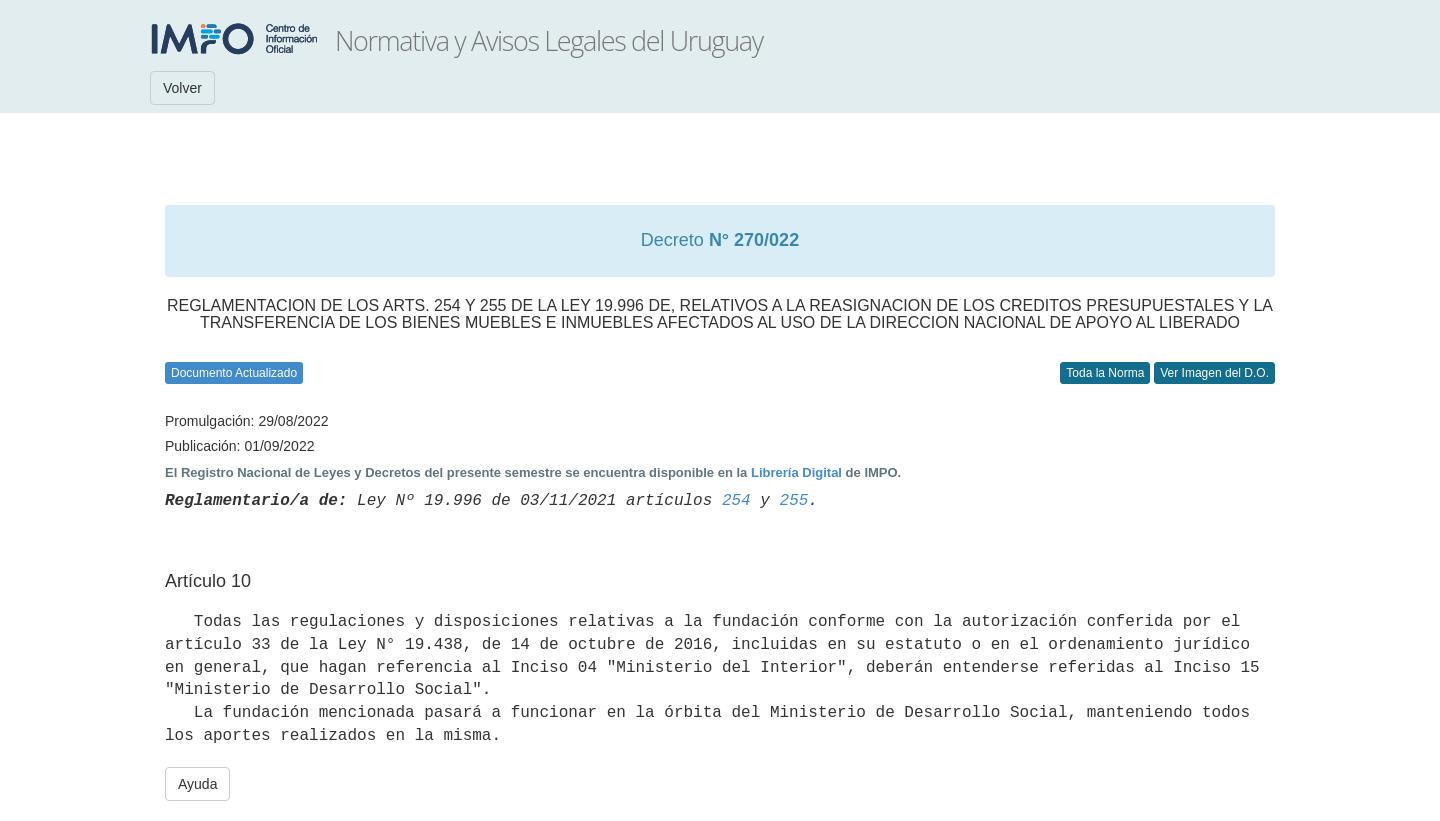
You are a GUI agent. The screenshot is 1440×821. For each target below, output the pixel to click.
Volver (182, 88)
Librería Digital (796, 472)
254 (736, 501)
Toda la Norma (1105, 373)
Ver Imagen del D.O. (1214, 373)
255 (794, 501)
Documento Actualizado (234, 373)
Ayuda (197, 784)
